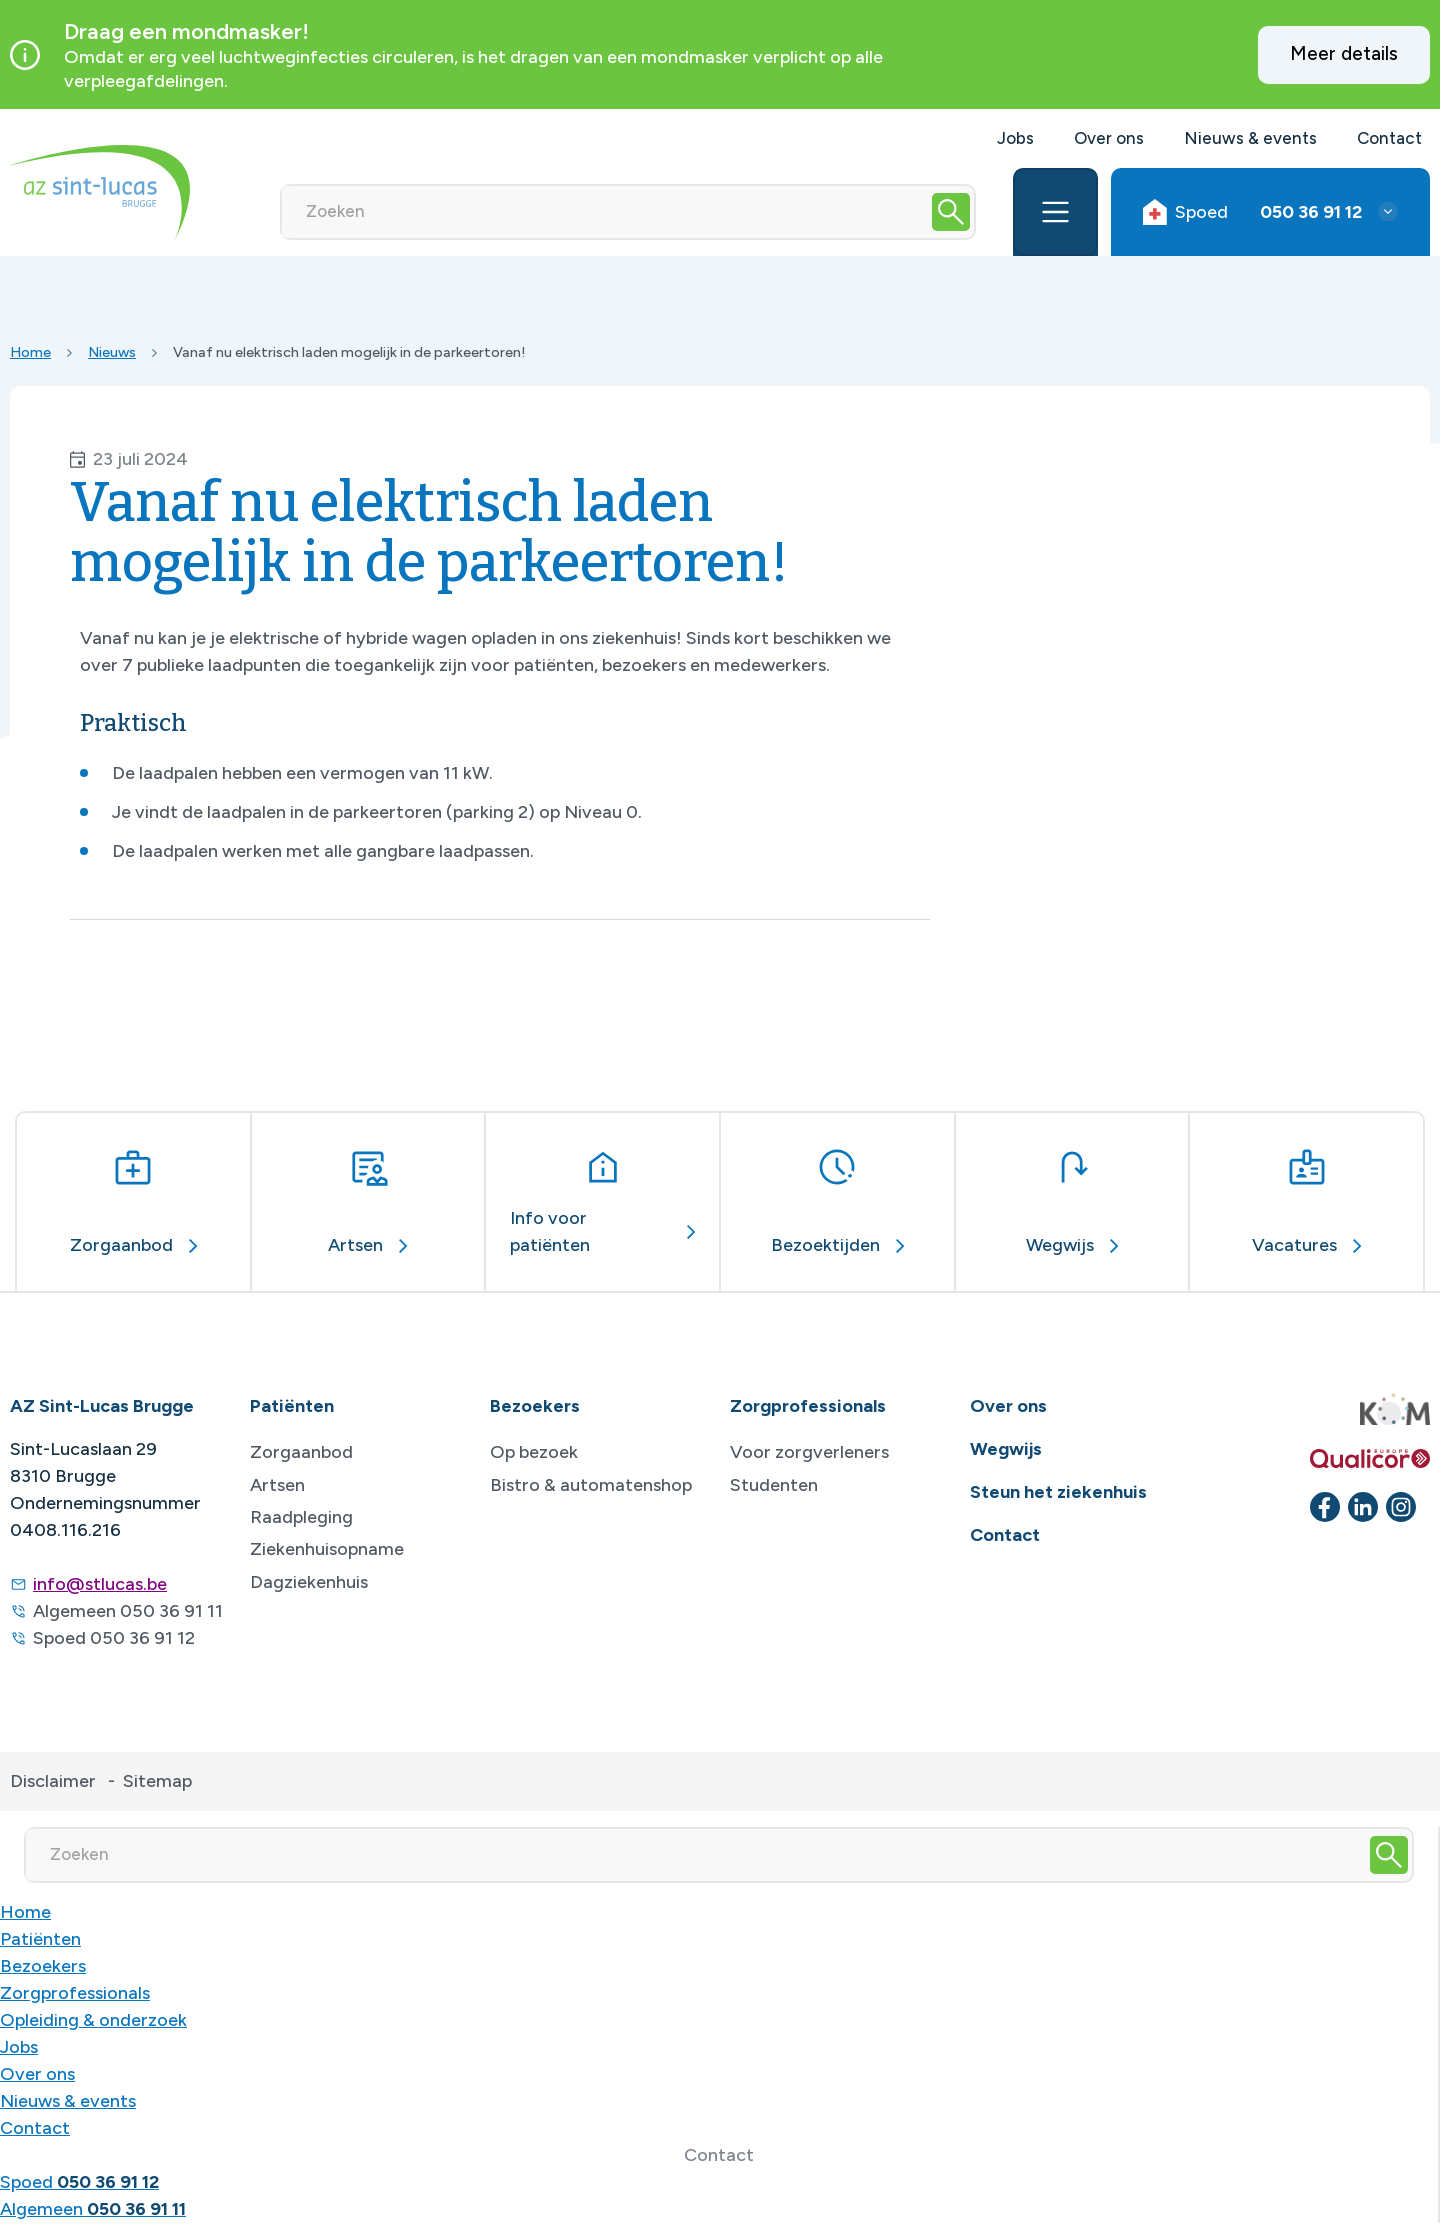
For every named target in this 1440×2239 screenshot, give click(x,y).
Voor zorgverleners (809, 1452)
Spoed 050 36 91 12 (114, 1638)
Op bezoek (534, 1452)
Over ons (1109, 138)
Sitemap (157, 1781)
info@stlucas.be (100, 1584)
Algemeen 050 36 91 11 (128, 1611)
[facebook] (1325, 1507)
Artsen (277, 1485)
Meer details (1344, 53)
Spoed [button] (1252, 212)
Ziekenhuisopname (327, 1549)
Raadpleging (301, 1517)
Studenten (774, 1485)
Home (30, 352)
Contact (1389, 138)
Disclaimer (53, 1781)
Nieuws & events (1250, 138)
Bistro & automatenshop (591, 1485)
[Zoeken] (605, 212)
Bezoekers (43, 1966)
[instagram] (1401, 1507)
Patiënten (40, 1939)
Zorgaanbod (301, 1452)
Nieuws (112, 352)
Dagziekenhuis (309, 1582)
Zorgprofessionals (75, 1993)
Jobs (1015, 138)
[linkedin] (1363, 1507)
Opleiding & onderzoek (93, 2020)
